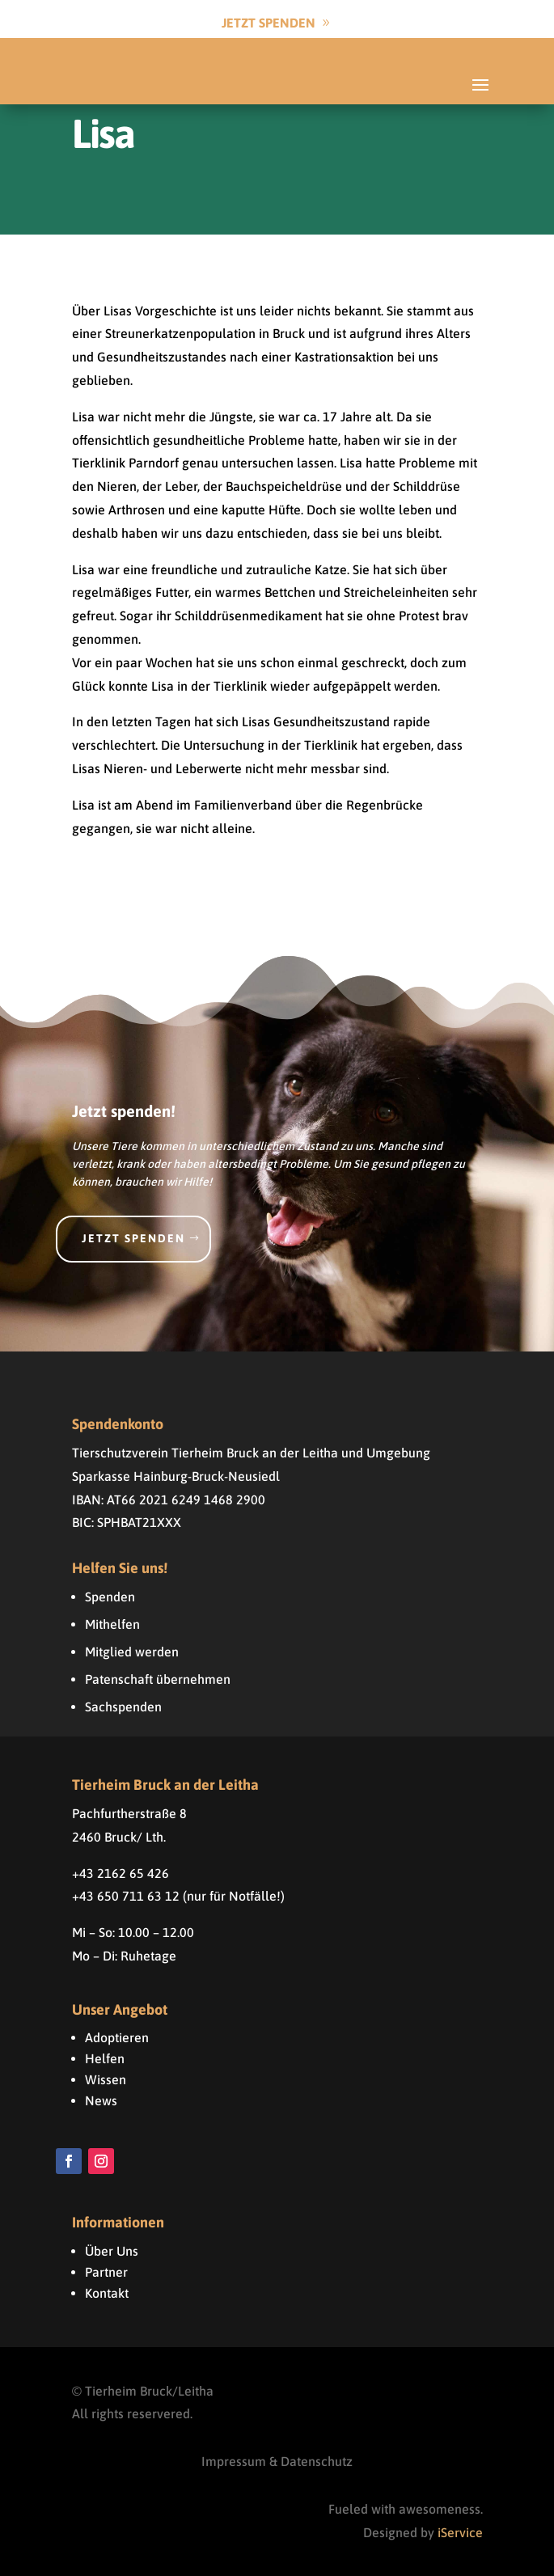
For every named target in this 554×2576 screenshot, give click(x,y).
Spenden (110, 1596)
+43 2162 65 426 (120, 1873)
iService (460, 2532)
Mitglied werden (132, 1651)
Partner (106, 2272)
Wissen (105, 2079)
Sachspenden (123, 1706)
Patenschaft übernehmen (157, 1679)
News (101, 2100)
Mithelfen (112, 1624)
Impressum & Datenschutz (277, 2461)
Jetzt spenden (133, 1238)
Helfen (105, 2058)
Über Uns (111, 2251)
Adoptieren (117, 2037)
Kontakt (107, 2293)
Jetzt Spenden (268, 22)
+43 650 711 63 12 (126, 1896)
